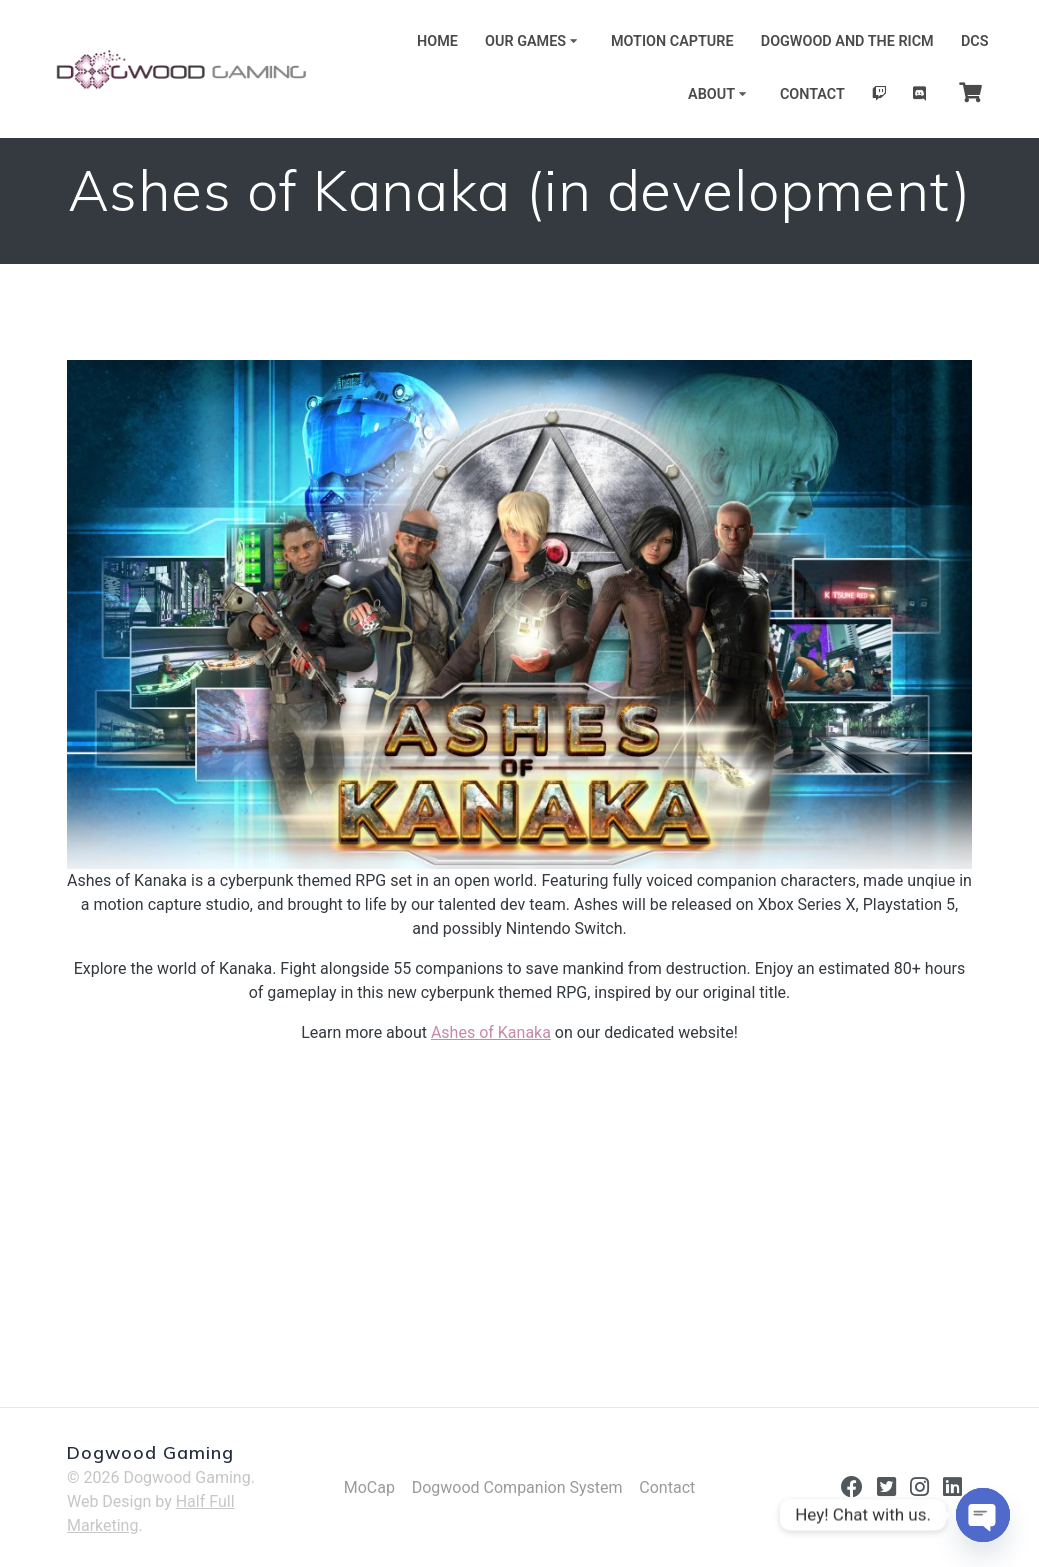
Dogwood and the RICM (847, 41)
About (711, 94)
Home (437, 41)
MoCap (369, 1487)
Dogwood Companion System (517, 1487)
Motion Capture (672, 41)
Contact (812, 94)
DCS (975, 41)
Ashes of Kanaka (491, 1032)
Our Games (525, 41)
